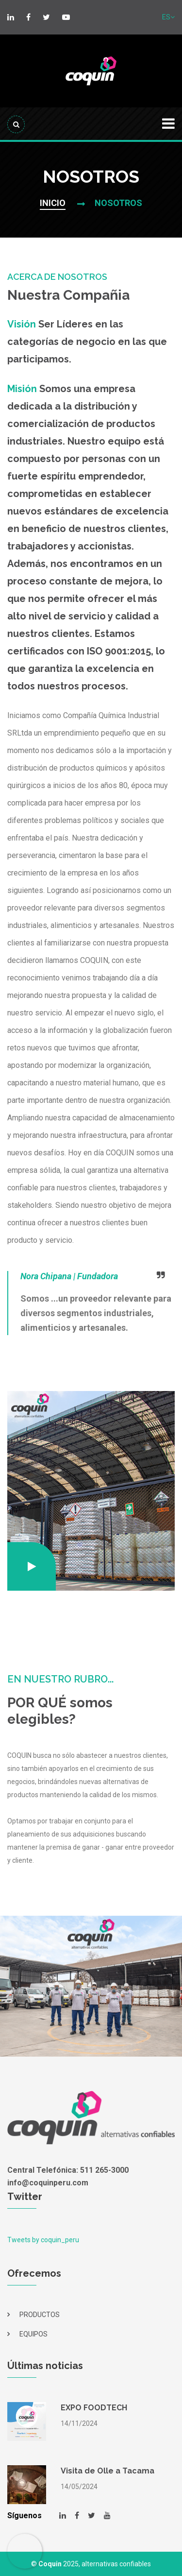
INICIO (53, 203)
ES (168, 17)
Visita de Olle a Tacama (107, 2470)
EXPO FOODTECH (94, 2407)
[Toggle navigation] (168, 123)
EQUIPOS (33, 2334)
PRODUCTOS (39, 2314)
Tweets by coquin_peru (43, 2240)
